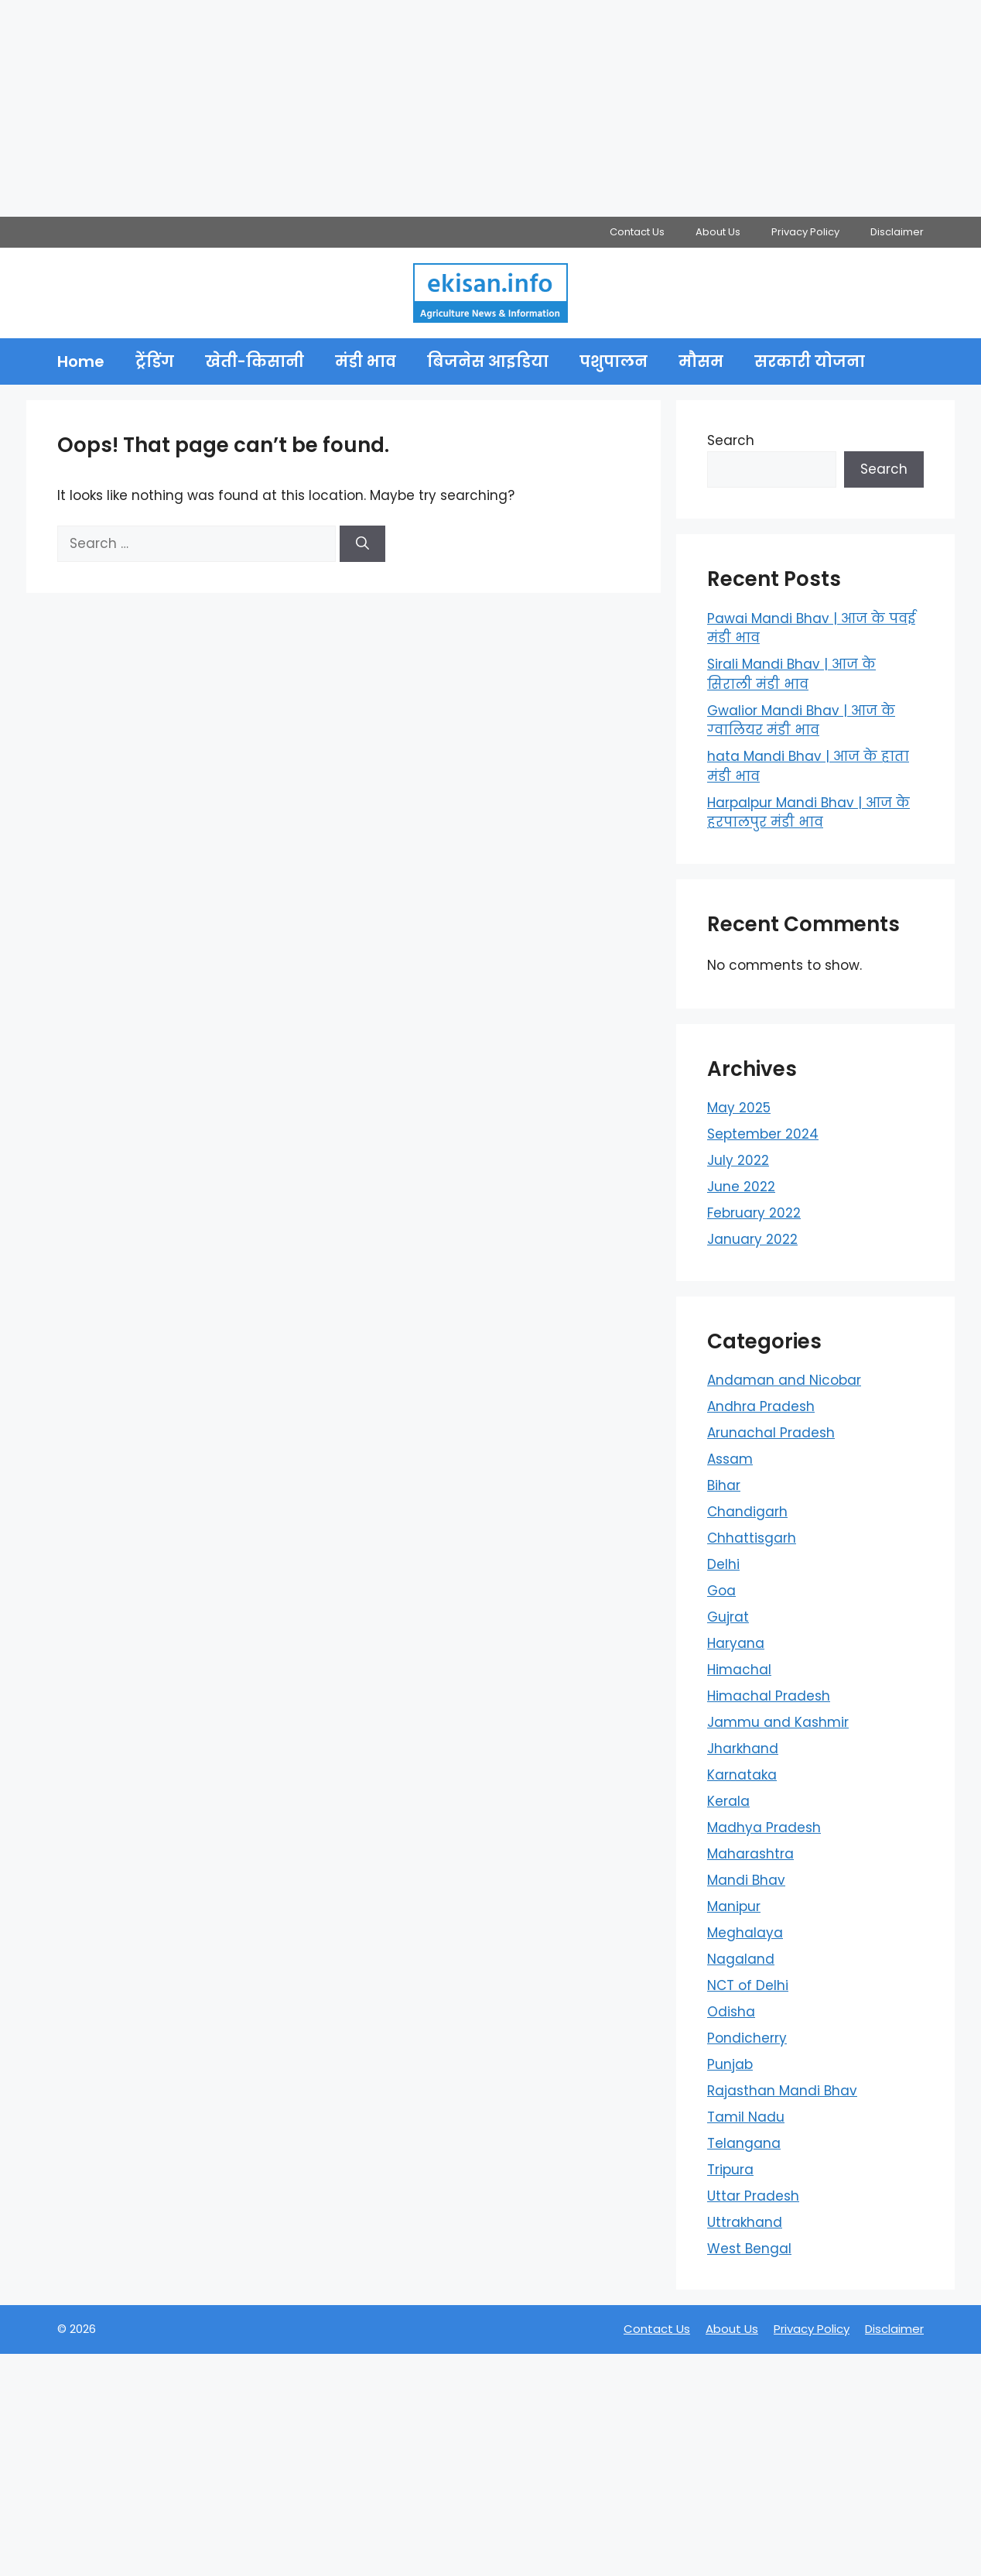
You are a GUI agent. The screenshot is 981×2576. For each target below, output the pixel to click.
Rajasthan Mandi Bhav (782, 2090)
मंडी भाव (365, 361)
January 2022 (752, 1239)
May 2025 (739, 1107)
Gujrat (728, 1617)
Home (80, 361)
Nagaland (740, 1959)
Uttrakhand (744, 2222)
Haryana (735, 1643)
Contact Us (637, 231)
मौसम (700, 361)
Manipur (734, 1906)
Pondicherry (747, 2038)
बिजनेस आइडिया (488, 361)
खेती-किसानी (254, 361)
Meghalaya (745, 1932)
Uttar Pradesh (753, 2196)
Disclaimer (897, 231)
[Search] (362, 544)
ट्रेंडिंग (154, 361)
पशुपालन (613, 361)
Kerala (728, 1801)
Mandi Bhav (746, 1880)
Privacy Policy (805, 231)
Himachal (739, 1669)
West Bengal (749, 2248)
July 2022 (738, 1160)
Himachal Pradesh (768, 1696)
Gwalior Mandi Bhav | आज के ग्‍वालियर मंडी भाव (801, 720)
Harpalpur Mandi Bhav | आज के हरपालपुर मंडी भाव (808, 812)
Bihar (723, 1485)
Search (730, 440)
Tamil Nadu (745, 2117)
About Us (718, 231)
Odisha (731, 2011)
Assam (730, 1459)
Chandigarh (747, 1511)
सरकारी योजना (809, 361)
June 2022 (741, 1186)
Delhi (723, 1564)
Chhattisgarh (751, 1538)
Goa (721, 1590)
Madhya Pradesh (764, 1827)
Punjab (730, 2064)
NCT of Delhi (747, 1985)
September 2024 (763, 1134)
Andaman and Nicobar (784, 1380)
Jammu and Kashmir (778, 1722)
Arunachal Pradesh (771, 1432)
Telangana (744, 2143)
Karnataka (742, 1775)
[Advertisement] (464, 108)
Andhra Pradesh (761, 1406)
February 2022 (754, 1213)
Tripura (730, 2169)
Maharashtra (750, 1854)
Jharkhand (742, 1748)
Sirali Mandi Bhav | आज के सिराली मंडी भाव (791, 674)
